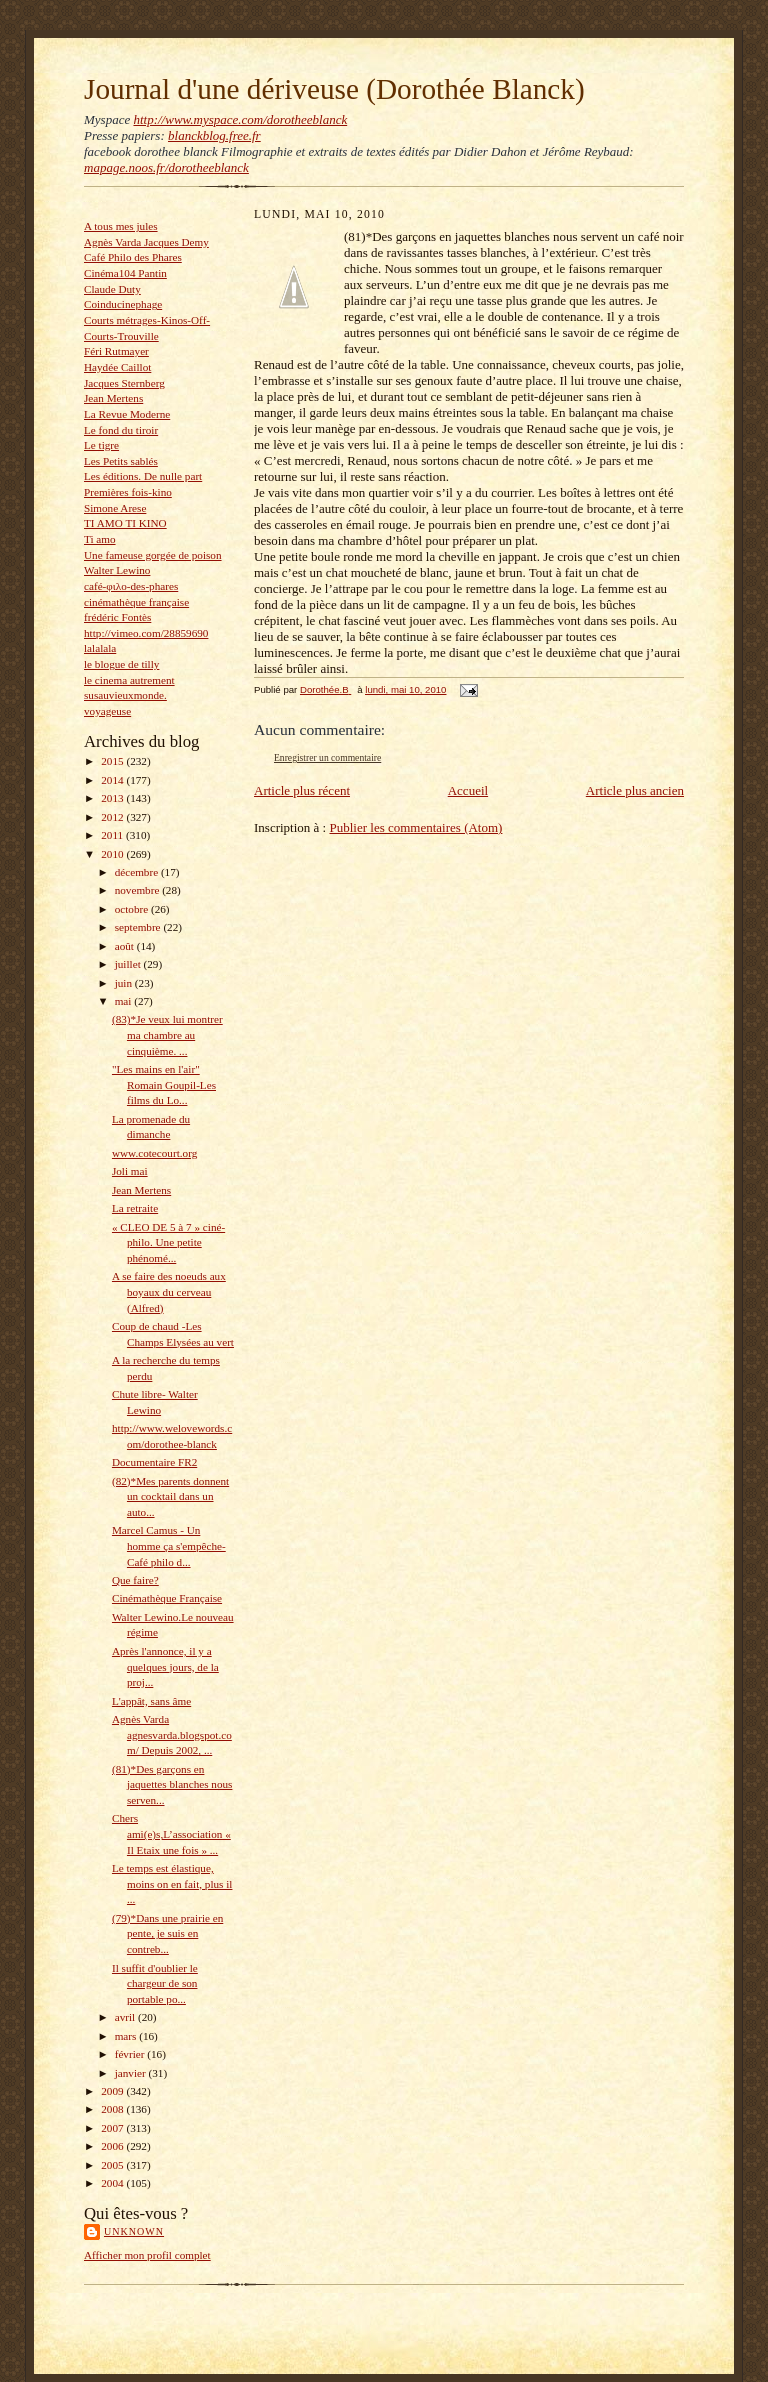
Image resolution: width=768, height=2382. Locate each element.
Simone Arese (115, 508)
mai (125, 1001)
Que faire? (135, 1580)
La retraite (135, 1208)
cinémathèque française (136, 602)
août (126, 946)
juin (125, 983)
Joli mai (130, 1171)
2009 (113, 2091)
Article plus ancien (635, 790)
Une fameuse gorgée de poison (153, 555)
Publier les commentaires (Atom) (415, 827)
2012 (113, 817)
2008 (113, 2109)
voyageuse (107, 711)
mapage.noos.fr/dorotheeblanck (166, 167)
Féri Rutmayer (116, 351)
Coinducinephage (123, 304)
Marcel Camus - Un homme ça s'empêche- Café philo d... (169, 1545)
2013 (113, 798)
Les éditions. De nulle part (143, 476)
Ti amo (100, 539)
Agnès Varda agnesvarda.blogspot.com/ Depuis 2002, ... (172, 1734)
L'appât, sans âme (151, 1701)
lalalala (100, 648)
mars (127, 2036)
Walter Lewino (117, 570)
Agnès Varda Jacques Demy (146, 242)
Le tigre (101, 445)
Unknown (134, 2231)
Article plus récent (302, 790)
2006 (113, 2146)
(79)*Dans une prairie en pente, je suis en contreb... (167, 1933)
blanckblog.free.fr (214, 135)
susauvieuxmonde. (125, 695)
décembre (138, 872)
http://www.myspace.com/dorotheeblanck (240, 119)
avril (126, 2017)
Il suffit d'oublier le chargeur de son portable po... (155, 1983)
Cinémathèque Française (167, 1598)
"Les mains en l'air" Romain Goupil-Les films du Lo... (164, 1084)
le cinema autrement (129, 680)
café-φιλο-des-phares (131, 586)
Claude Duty (112, 289)
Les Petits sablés (121, 461)
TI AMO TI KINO (125, 523)
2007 (113, 2128)
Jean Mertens (113, 398)
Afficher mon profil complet (147, 2255)
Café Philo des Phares (133, 257)
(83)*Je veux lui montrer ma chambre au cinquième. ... (167, 1034)
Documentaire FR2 (154, 1462)
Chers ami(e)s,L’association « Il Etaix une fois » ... (171, 1833)
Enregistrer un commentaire (327, 757)
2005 (113, 2165)
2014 (113, 780)
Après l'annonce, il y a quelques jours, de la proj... (165, 1666)
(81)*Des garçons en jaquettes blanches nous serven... (172, 1784)
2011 (113, 835)
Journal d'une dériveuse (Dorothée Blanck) (334, 89)
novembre (138, 890)
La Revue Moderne (127, 414)
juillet (129, 964)
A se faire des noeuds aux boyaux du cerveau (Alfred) (169, 1291)
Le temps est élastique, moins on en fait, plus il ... (172, 1883)
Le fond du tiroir (121, 430)
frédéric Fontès (117, 617)
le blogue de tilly (121, 664)
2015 (113, 761)
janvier (132, 2073)
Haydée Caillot (117, 367)
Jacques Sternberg (124, 383)
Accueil (468, 790)
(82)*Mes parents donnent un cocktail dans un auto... (170, 1496)
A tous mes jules (121, 226)
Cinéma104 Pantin (125, 273)
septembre (139, 927)
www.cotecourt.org (154, 1153)
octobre (133, 909)
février (131, 2054)
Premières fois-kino (128, 492)
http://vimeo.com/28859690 (146, 633)
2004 (113, 2183)
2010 (113, 854)
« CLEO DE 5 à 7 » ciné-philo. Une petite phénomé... (168, 1242)
